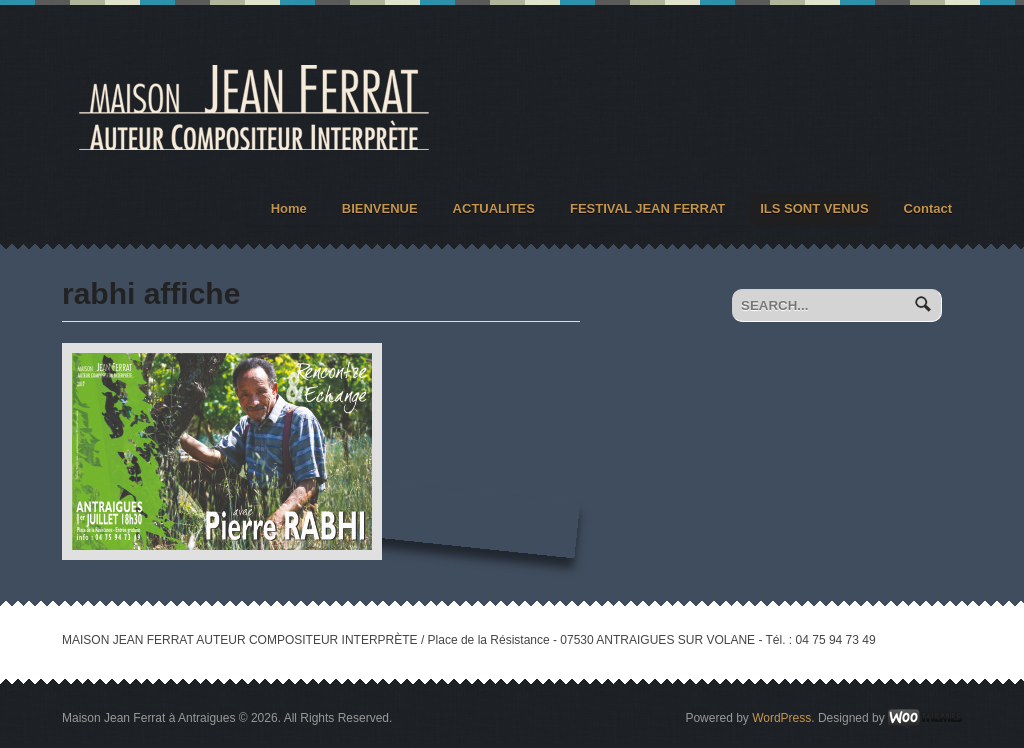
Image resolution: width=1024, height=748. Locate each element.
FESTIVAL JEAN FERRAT (647, 208)
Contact (928, 208)
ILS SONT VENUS (814, 208)
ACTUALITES (494, 208)
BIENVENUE (380, 208)
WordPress (781, 718)
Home (289, 208)
